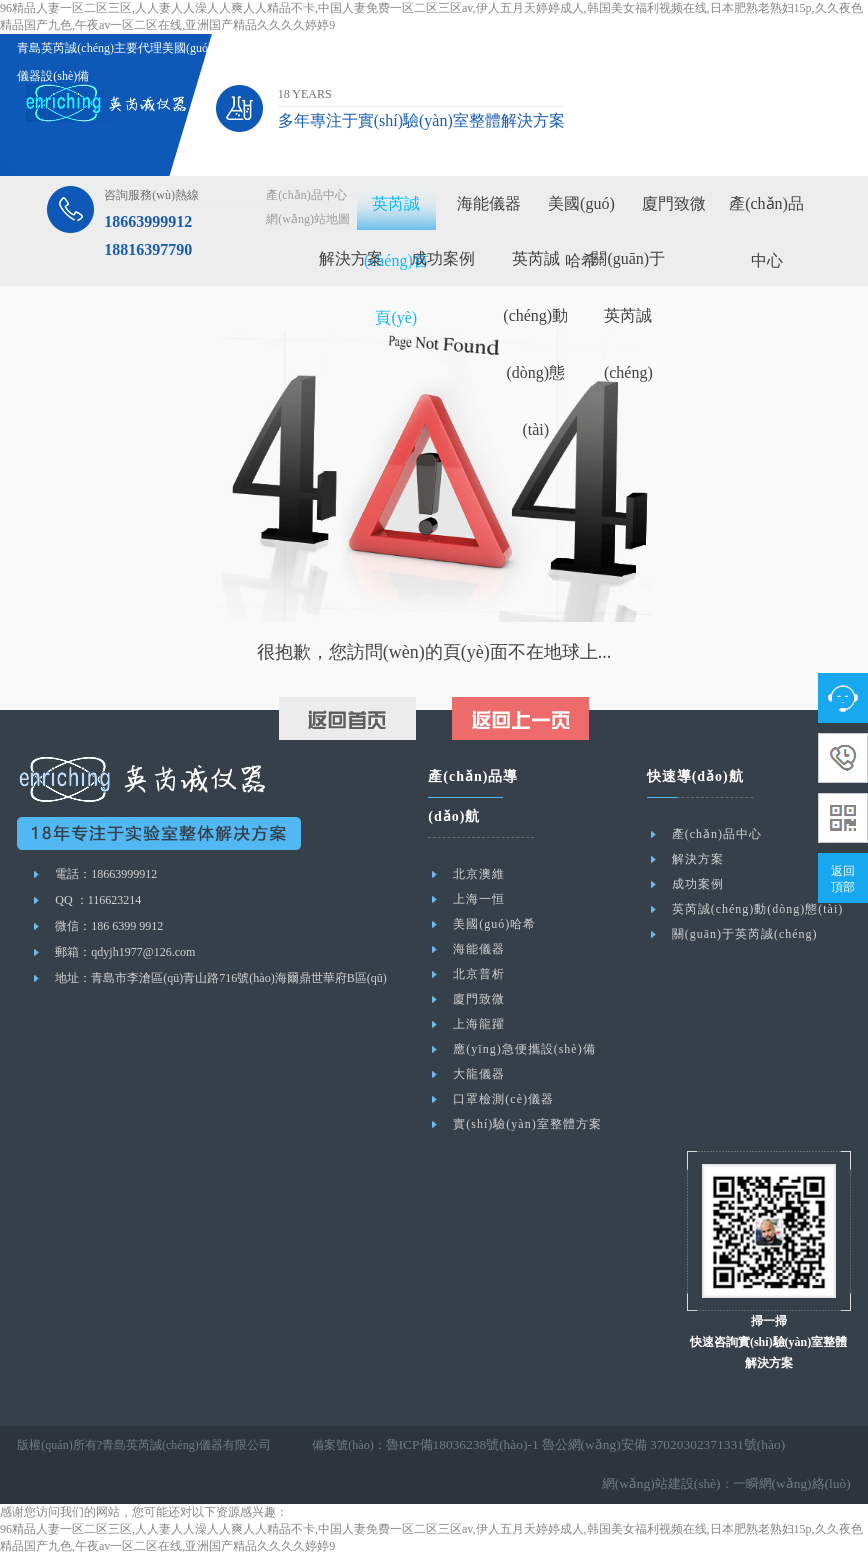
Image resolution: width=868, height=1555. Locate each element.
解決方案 (351, 258)
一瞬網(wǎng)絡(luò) (797, 1484)
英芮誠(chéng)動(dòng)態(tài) (758, 909)
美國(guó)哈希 (494, 924)
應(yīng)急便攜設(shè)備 (524, 1049)
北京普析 (479, 974)
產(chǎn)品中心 (306, 195)
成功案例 (443, 258)
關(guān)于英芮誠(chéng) (628, 315)
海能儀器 (489, 203)
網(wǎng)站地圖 (308, 219)
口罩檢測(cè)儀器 (503, 1099)
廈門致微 (674, 203)
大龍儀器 (479, 1074)
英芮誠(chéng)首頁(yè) (396, 260)
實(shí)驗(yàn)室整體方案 (527, 1124)
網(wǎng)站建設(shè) (678, 1484)
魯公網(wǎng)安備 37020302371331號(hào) (637, 1445)
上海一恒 (479, 899)
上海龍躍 (479, 1024)
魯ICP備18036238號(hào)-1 (455, 1445)
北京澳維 (479, 874)
